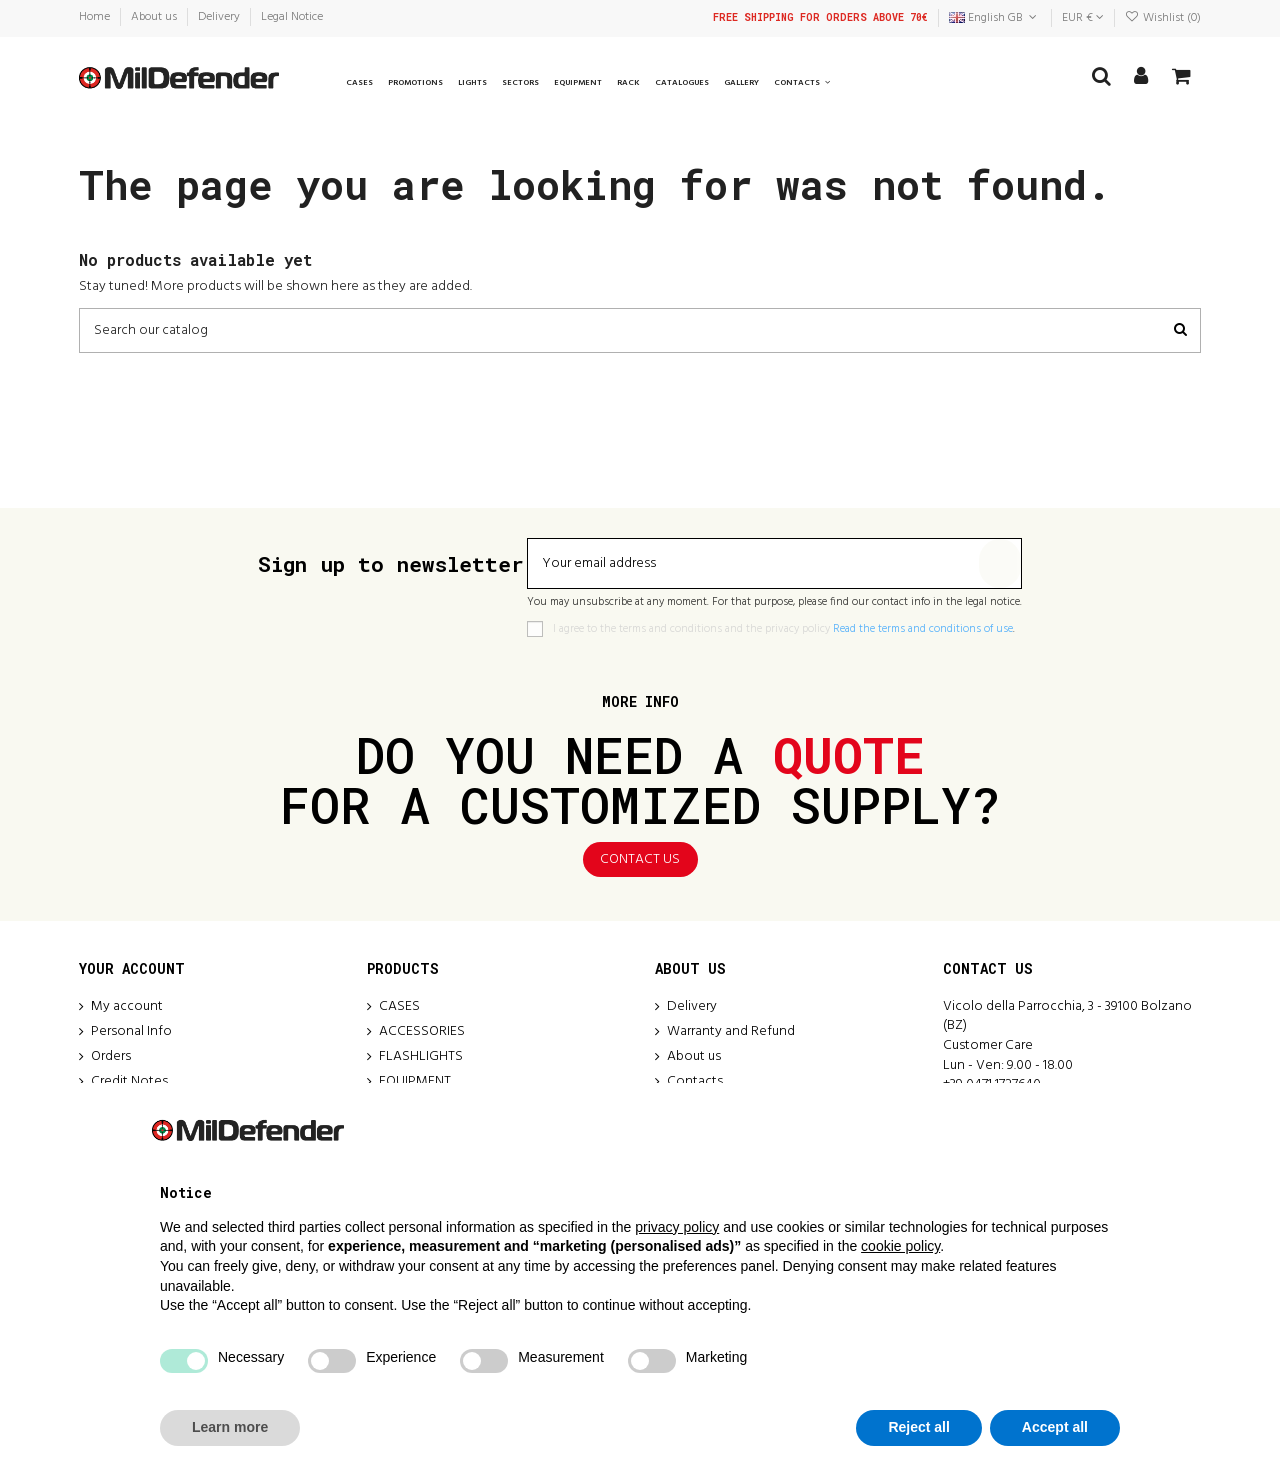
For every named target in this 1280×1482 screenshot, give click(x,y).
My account (127, 1007)
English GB (994, 18)
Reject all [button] (918, 1427)
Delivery (220, 17)
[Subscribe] (1000, 563)
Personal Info (131, 1032)
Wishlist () (1163, 18)
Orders (111, 1057)
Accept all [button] (1055, 1427)
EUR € (1083, 18)
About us (155, 17)
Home (96, 17)
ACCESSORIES (422, 1032)
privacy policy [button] (677, 1227)
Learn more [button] (230, 1427)
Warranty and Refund (731, 1032)
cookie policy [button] (900, 1246)
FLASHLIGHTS (421, 1057)
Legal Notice (292, 17)
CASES (399, 1007)
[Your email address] (753, 563)
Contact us (640, 859)
